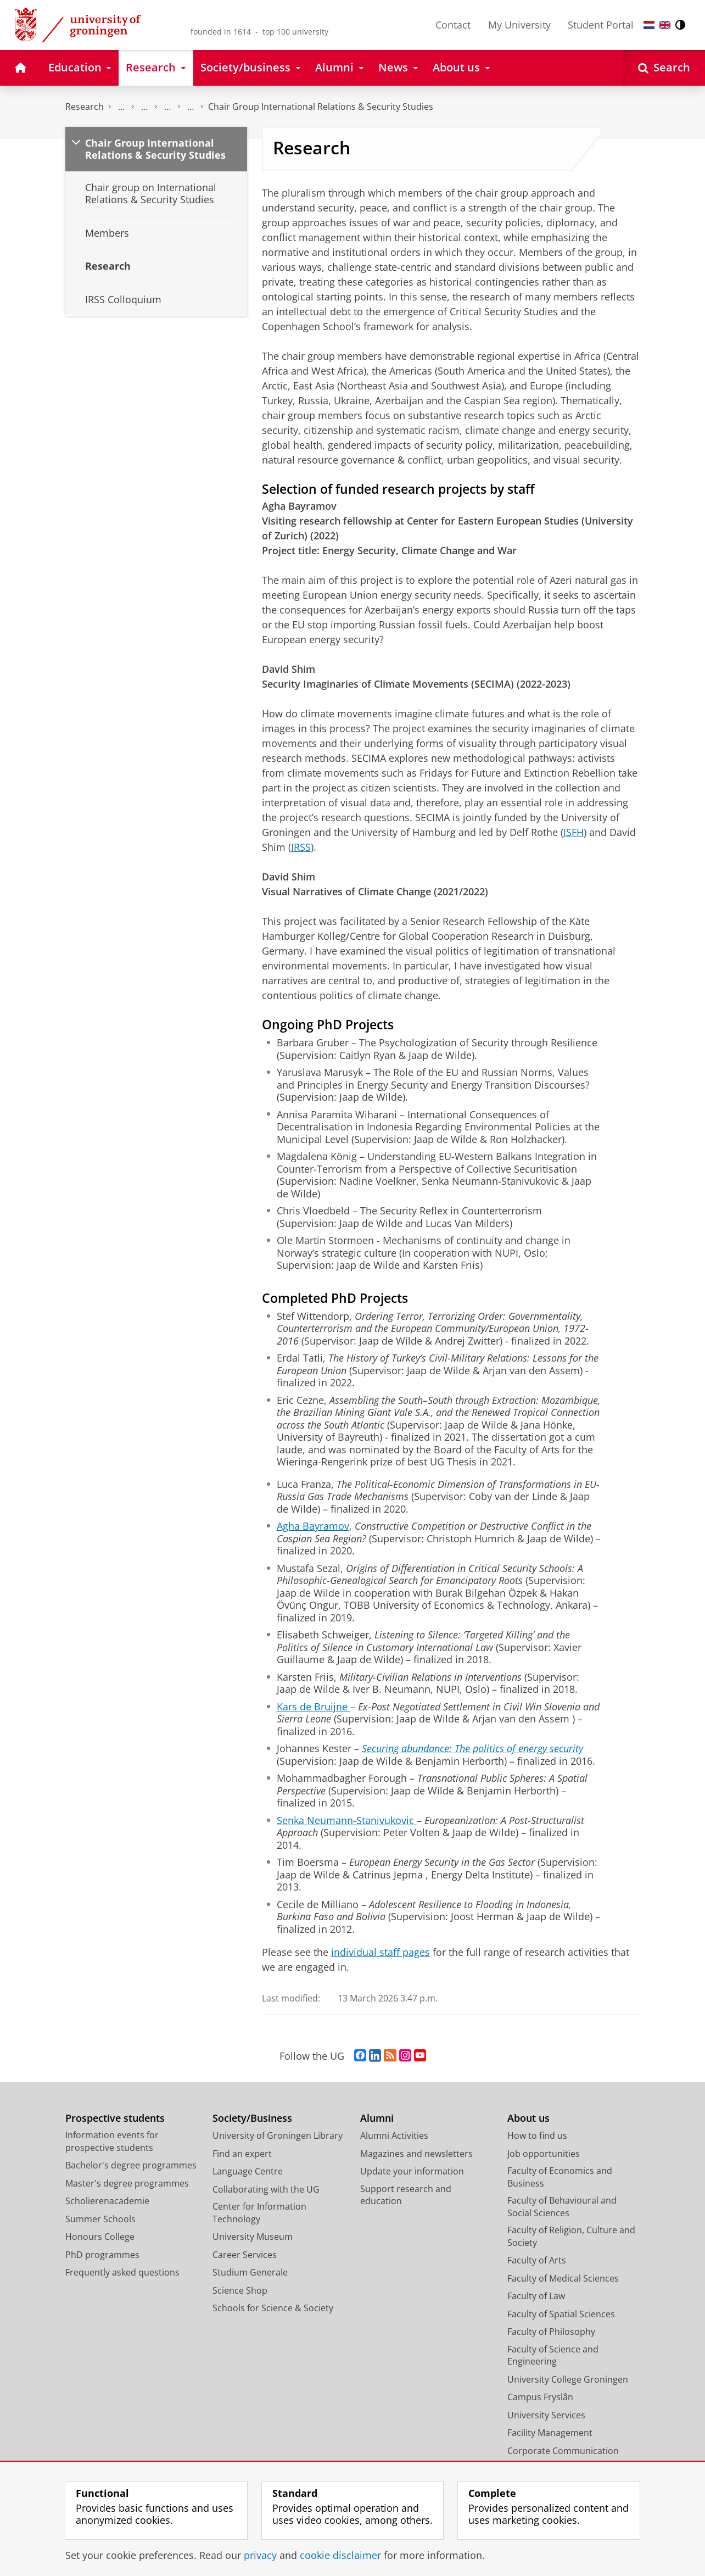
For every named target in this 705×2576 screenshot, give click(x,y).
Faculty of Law (536, 2296)
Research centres (167, 107)
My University (519, 24)
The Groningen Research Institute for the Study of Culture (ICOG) (121, 107)
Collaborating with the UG (266, 2189)
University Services (546, 2415)
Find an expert (242, 2154)
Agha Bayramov (313, 1525)
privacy (260, 2555)
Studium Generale (250, 2272)
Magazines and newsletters (416, 2154)
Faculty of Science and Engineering (552, 2355)
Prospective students (115, 2118)
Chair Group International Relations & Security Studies (320, 107)
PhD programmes (102, 2255)
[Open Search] (664, 68)
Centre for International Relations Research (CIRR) (190, 107)
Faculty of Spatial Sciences (561, 2314)
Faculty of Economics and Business (559, 2177)
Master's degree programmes (127, 2183)
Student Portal (601, 24)
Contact (453, 24)
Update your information (412, 2171)
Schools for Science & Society (272, 2308)
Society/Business (252, 2118)
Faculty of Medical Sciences (563, 2278)
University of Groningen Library (277, 2135)
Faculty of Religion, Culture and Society (571, 2236)
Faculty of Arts (536, 2260)
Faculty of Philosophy (551, 2332)
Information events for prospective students (112, 2141)
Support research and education (405, 2195)
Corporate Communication (563, 2451)
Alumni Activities (394, 2135)
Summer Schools (100, 2219)
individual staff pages (380, 1952)
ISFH (573, 832)
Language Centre (247, 2171)
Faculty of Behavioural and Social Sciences (562, 2206)
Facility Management (549, 2433)
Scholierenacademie (107, 2201)
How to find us (537, 2135)
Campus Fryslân (540, 2397)
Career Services (244, 2255)
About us (528, 2118)
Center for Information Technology (259, 2212)
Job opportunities (543, 2154)
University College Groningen (567, 2379)
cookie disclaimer (340, 2555)
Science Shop (239, 2290)
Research (84, 107)
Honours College (100, 2237)
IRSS (301, 847)
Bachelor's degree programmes (131, 2165)
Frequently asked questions (122, 2272)
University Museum (252, 2237)
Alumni (377, 2118)
